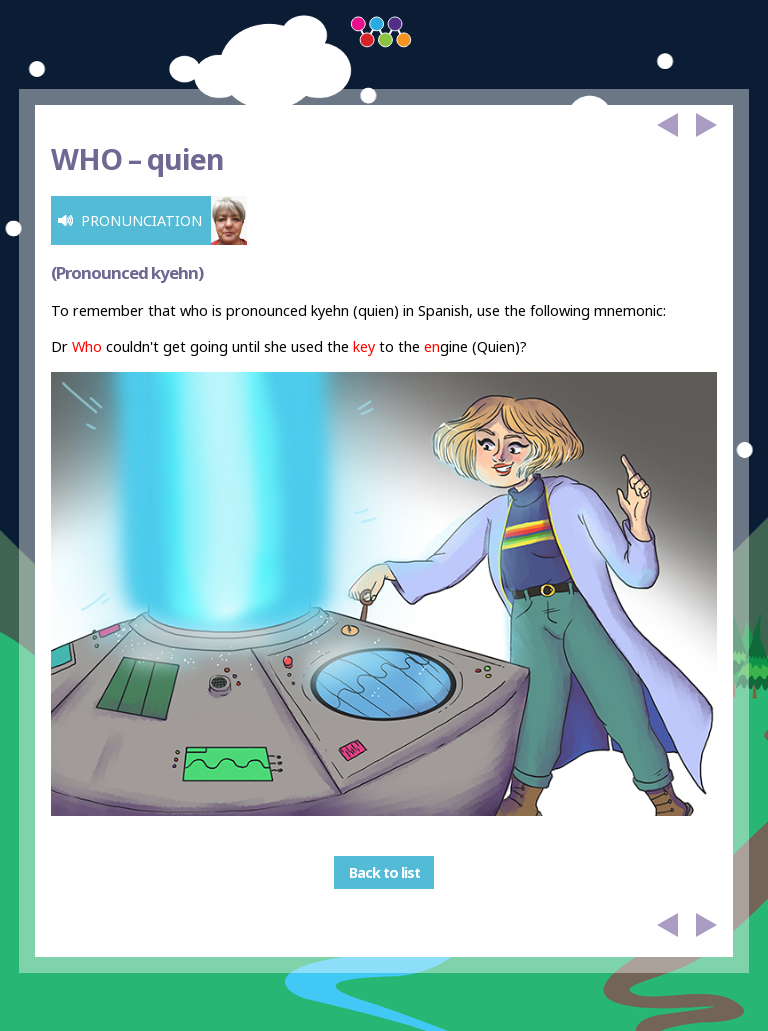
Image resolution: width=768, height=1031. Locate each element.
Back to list (384, 872)
